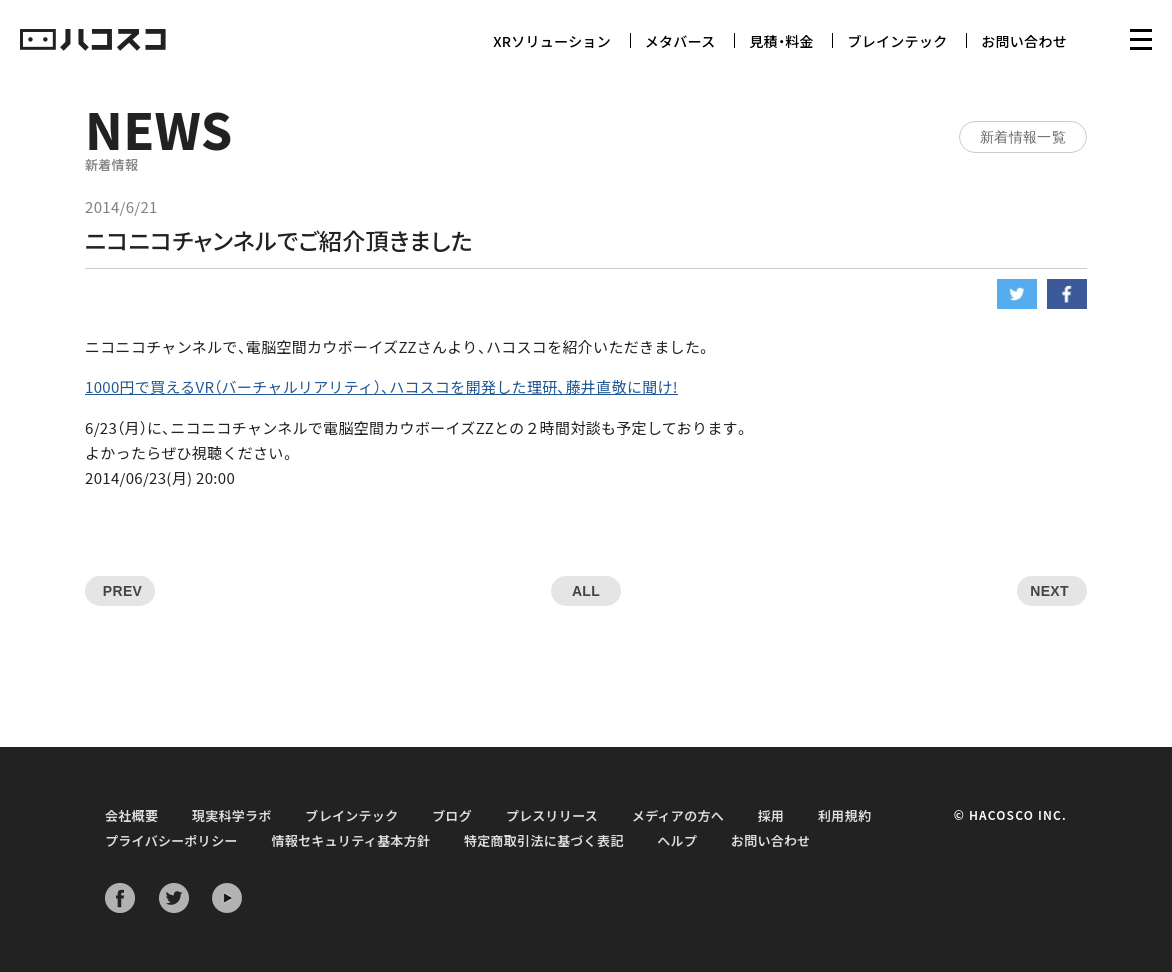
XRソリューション (552, 41)
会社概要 (131, 815)
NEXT (1049, 591)
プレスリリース (552, 815)
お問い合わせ (1024, 41)
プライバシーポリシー (171, 840)
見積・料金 (781, 41)
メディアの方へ (678, 815)
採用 (771, 815)
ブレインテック (897, 41)
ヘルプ (677, 840)
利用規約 (844, 815)
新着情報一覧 (1023, 137)
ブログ (452, 815)
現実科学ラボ (232, 815)
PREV (122, 591)
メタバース (680, 41)
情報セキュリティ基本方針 (350, 840)
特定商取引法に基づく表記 (544, 840)
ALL (586, 591)
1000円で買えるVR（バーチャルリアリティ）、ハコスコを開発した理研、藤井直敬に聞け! (381, 386)
